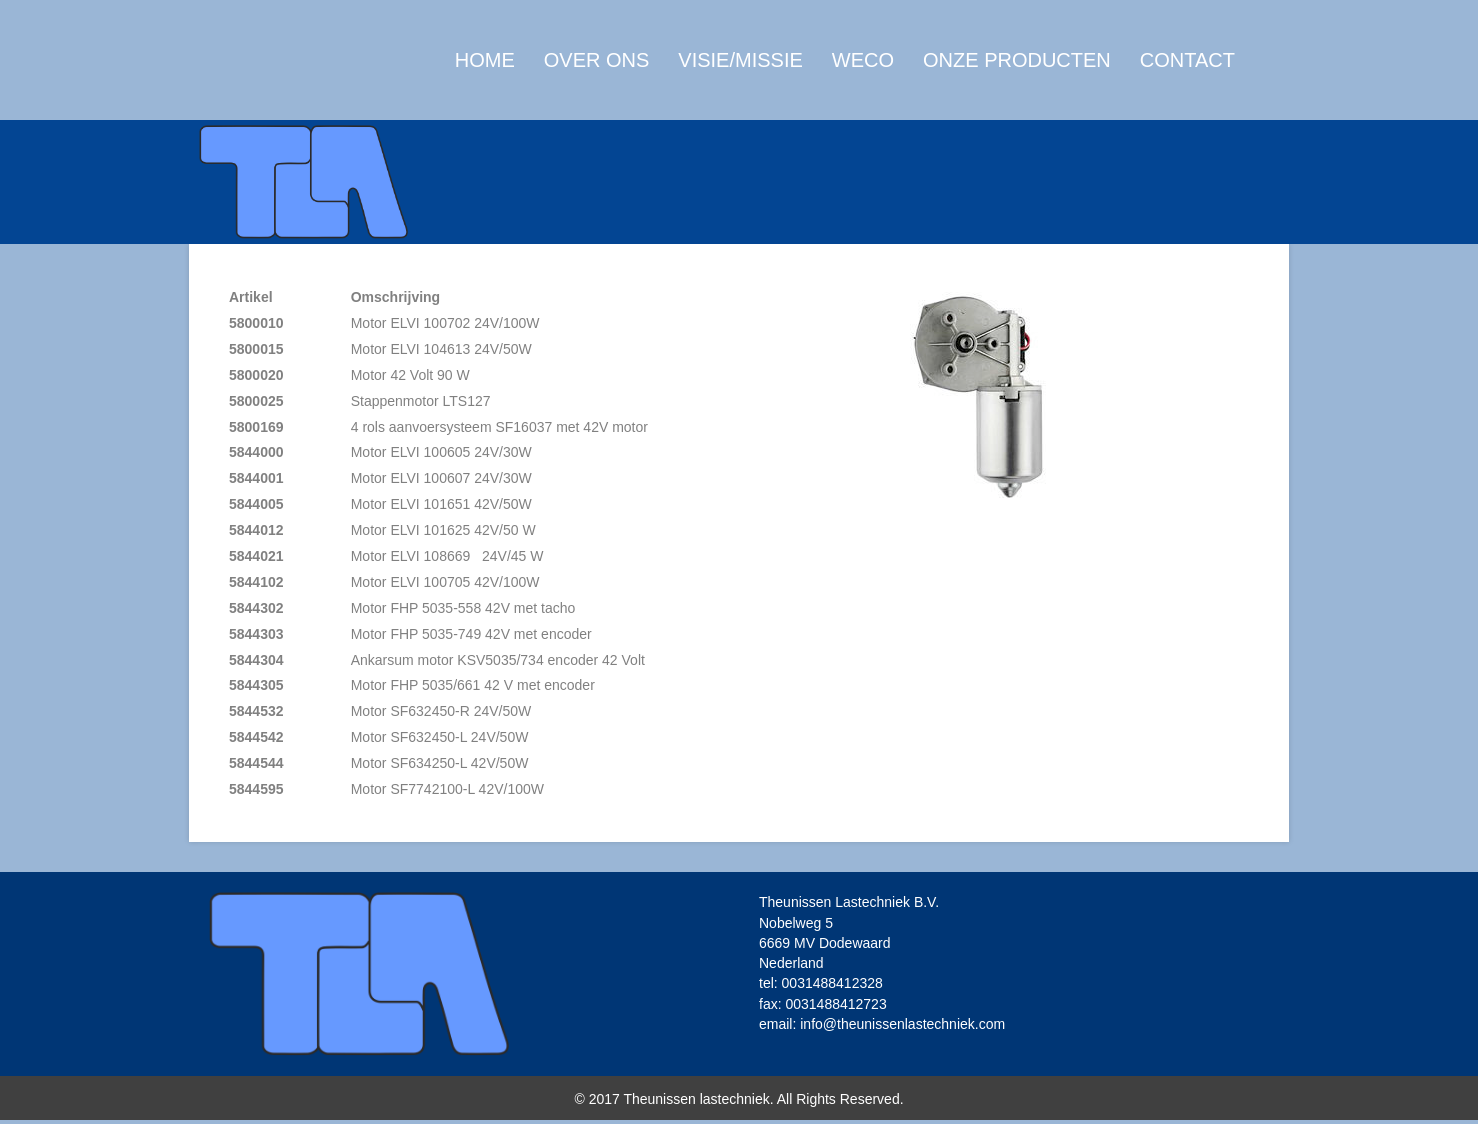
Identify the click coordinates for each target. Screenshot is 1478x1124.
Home (485, 76)
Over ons (597, 76)
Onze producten (1017, 76)
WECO (863, 76)
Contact (1187, 76)
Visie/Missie (740, 76)
